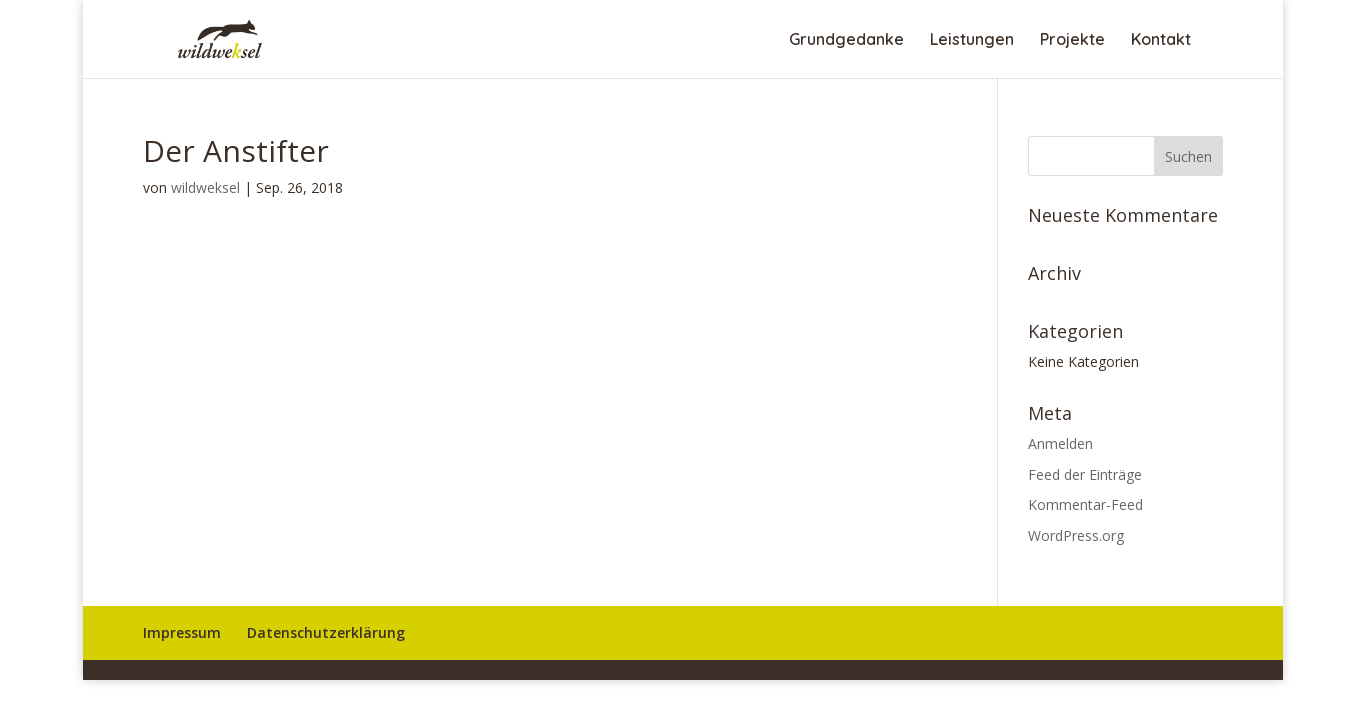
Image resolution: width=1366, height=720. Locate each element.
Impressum (182, 632)
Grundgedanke (846, 40)
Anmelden (1060, 443)
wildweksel (205, 187)
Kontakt (1161, 40)
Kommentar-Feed (1085, 504)
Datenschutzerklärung (326, 632)
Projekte (1072, 40)
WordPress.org (1076, 535)
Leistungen (972, 40)
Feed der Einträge (1085, 474)
